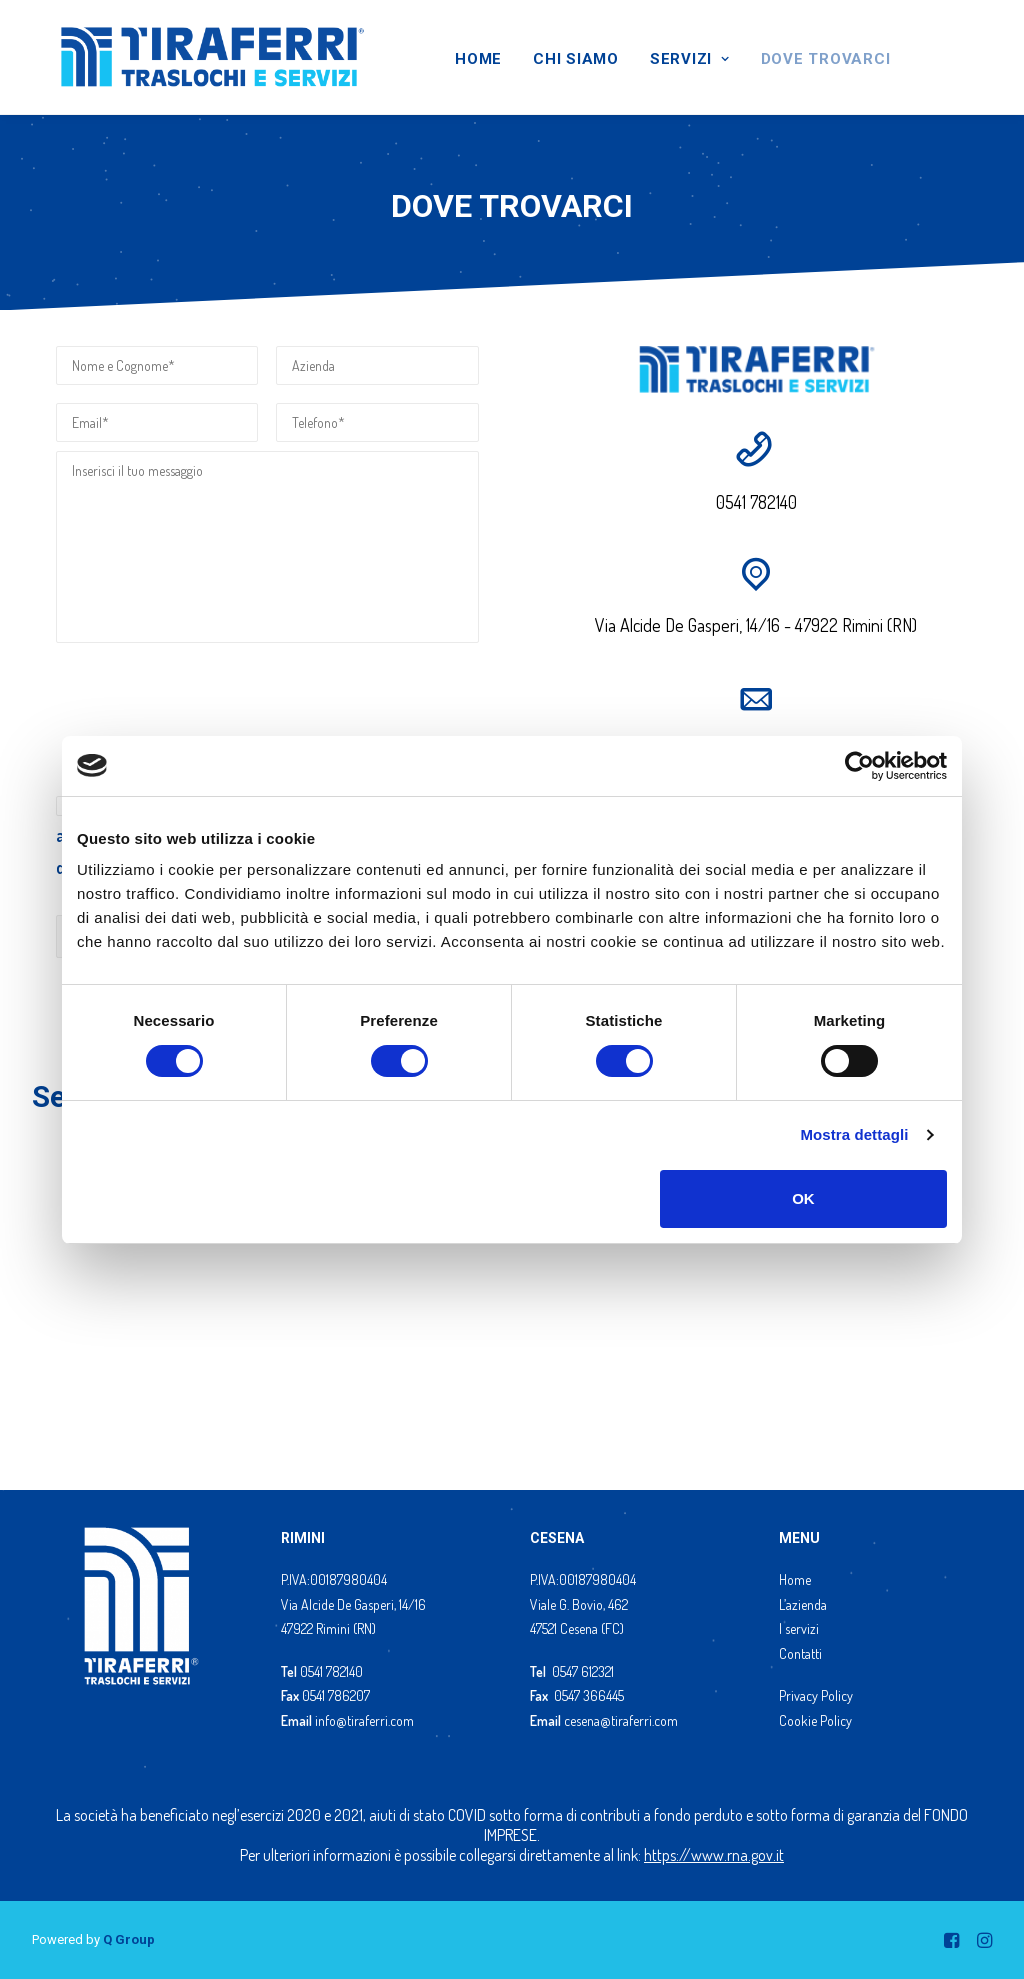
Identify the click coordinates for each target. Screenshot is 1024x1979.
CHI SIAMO (576, 59)
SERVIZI (690, 59)
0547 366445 (589, 1695)
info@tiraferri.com (364, 1720)
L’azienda (803, 1604)
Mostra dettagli (854, 1134)
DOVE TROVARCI (826, 59)
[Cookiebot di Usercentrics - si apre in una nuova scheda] (859, 766)
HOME (478, 59)
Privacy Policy (816, 1695)
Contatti (800, 1653)
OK (803, 1198)
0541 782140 (331, 1671)
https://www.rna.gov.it (714, 1855)
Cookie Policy (815, 1720)
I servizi (799, 1628)
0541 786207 (336, 1695)
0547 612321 (583, 1671)
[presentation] (208, 700)
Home (795, 1579)
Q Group (129, 1939)
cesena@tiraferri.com (621, 1720)
